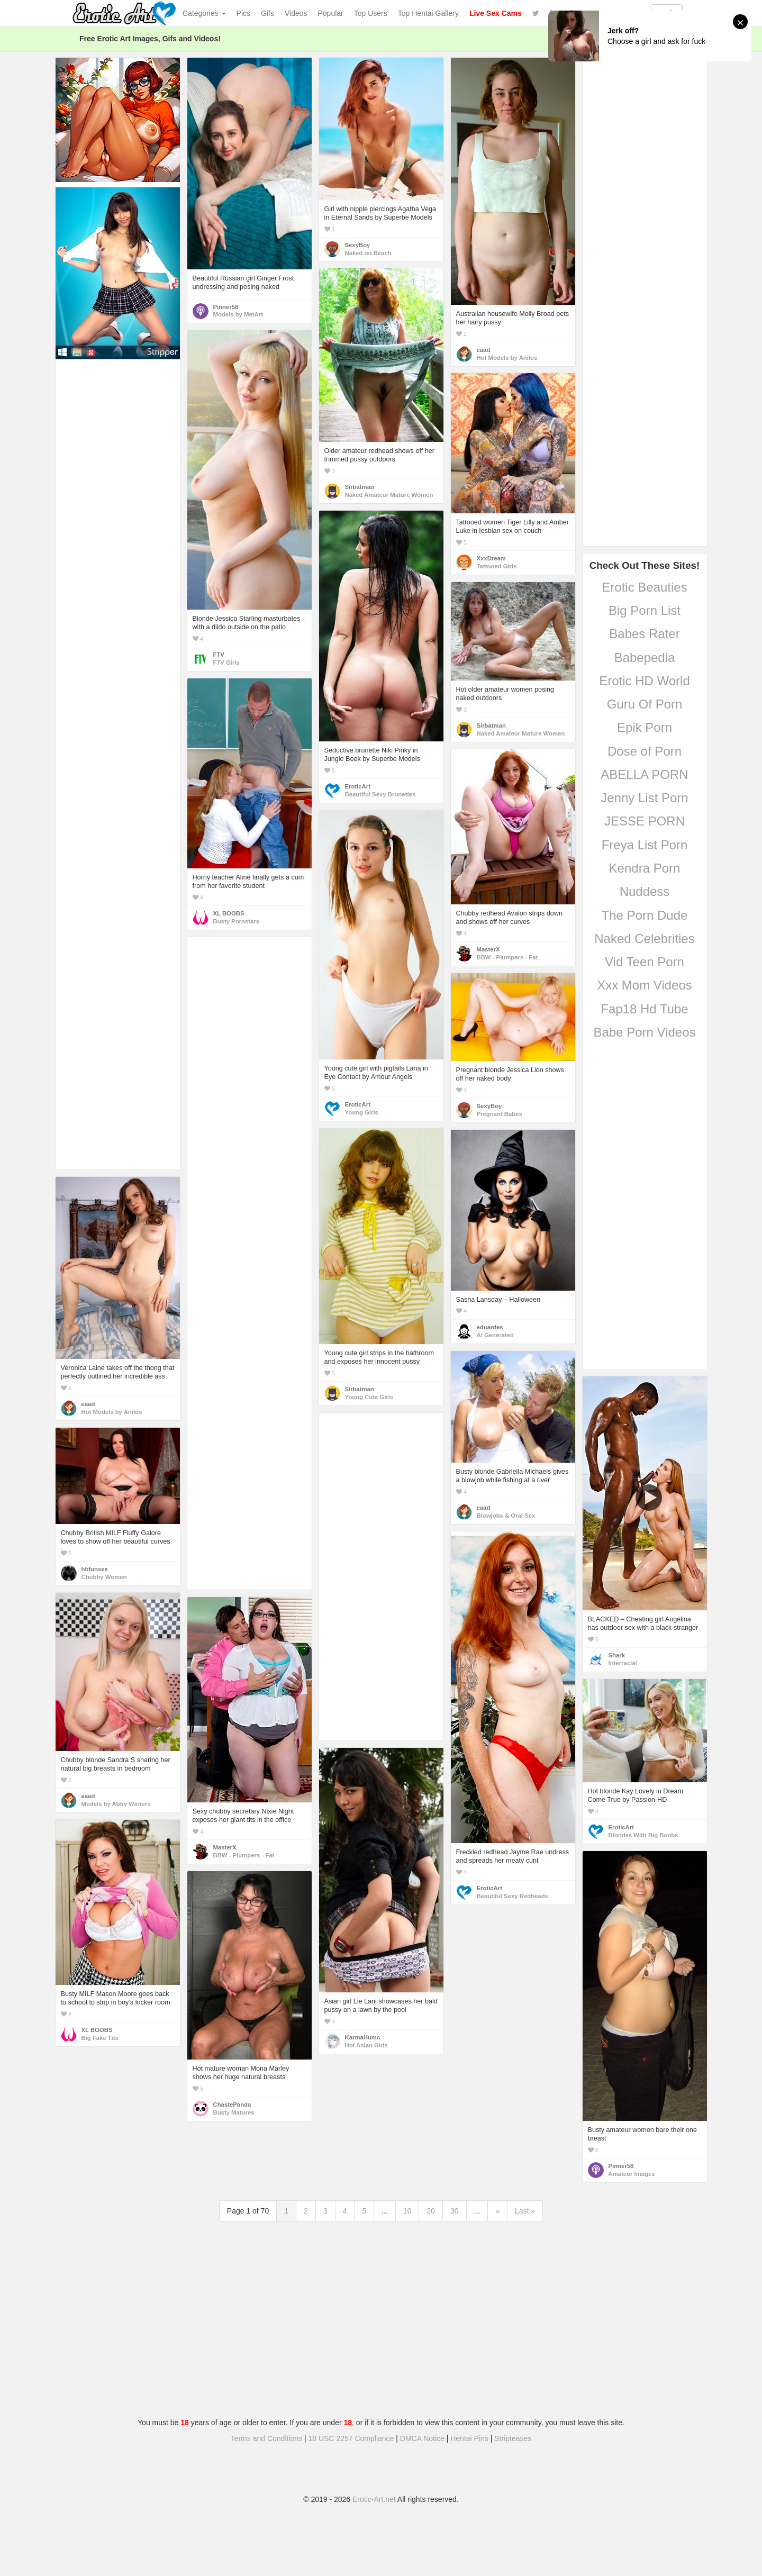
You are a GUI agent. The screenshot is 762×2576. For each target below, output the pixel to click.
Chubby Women (104, 1577)
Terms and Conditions (266, 2438)
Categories (204, 13)
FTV (218, 654)
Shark (617, 1655)
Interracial (623, 1663)
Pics (243, 13)
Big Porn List (645, 610)
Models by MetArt (238, 314)
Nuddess (645, 891)
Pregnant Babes (499, 1114)
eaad (484, 350)
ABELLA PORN (644, 774)
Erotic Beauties (644, 587)
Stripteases (512, 2438)
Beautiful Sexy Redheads (512, 1896)
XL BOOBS (228, 913)
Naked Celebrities (644, 938)
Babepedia (644, 657)
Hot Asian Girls (366, 2045)
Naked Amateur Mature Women (389, 495)
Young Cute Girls (369, 1397)
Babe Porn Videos (644, 1032)
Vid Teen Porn (644, 962)
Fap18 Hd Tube (644, 1009)
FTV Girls (226, 662)
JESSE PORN (644, 821)
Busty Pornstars (236, 921)
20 (431, 2211)
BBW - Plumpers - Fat (507, 957)
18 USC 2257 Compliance (351, 2438)
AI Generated (495, 1335)
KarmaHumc (362, 2037)
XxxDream (491, 558)
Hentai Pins (469, 2438)
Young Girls (361, 1112)
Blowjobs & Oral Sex (506, 1515)
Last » (525, 2211)
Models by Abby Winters (116, 1804)
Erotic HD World (644, 681)
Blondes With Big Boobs (643, 1835)
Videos (296, 13)
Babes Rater (644, 634)
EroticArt (357, 786)
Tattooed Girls (497, 566)
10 (407, 2211)
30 (454, 2211)
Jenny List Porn (644, 798)
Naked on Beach (368, 253)
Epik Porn (644, 727)
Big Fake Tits (100, 2038)
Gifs (267, 13)
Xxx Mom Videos (644, 985)
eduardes (490, 1327)
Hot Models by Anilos (507, 358)
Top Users (370, 13)
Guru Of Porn (645, 704)
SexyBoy (357, 245)
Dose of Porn (644, 751)
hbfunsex (94, 1569)
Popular (330, 13)
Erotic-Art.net (374, 2499)
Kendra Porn (645, 868)
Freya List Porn (645, 845)
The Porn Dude (645, 915)
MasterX (488, 949)
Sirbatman (359, 487)
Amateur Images (632, 2174)
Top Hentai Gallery (428, 13)
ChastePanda (232, 2104)
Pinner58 (226, 307)
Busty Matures (234, 2112)
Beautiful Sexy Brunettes (380, 794)
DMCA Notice (422, 2438)
